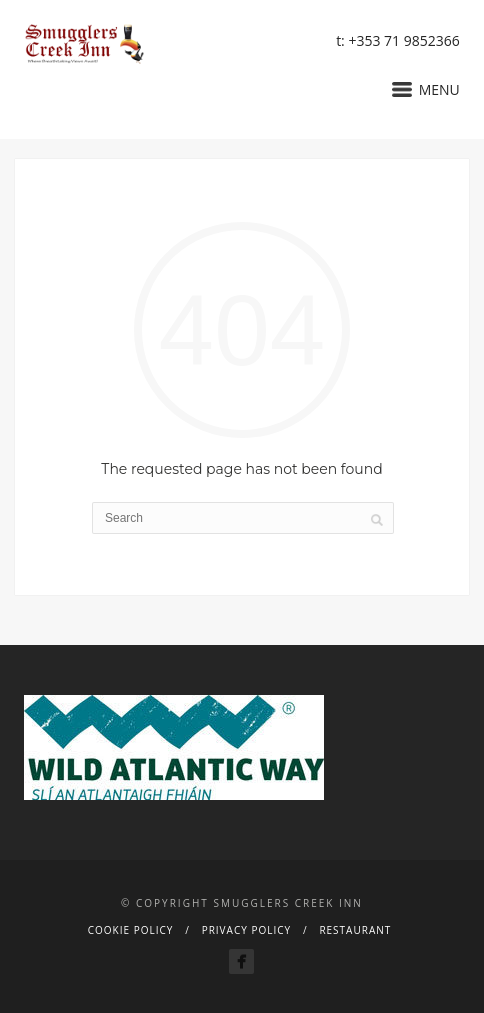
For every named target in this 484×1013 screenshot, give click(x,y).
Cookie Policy (131, 930)
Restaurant (355, 930)
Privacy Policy (246, 930)
